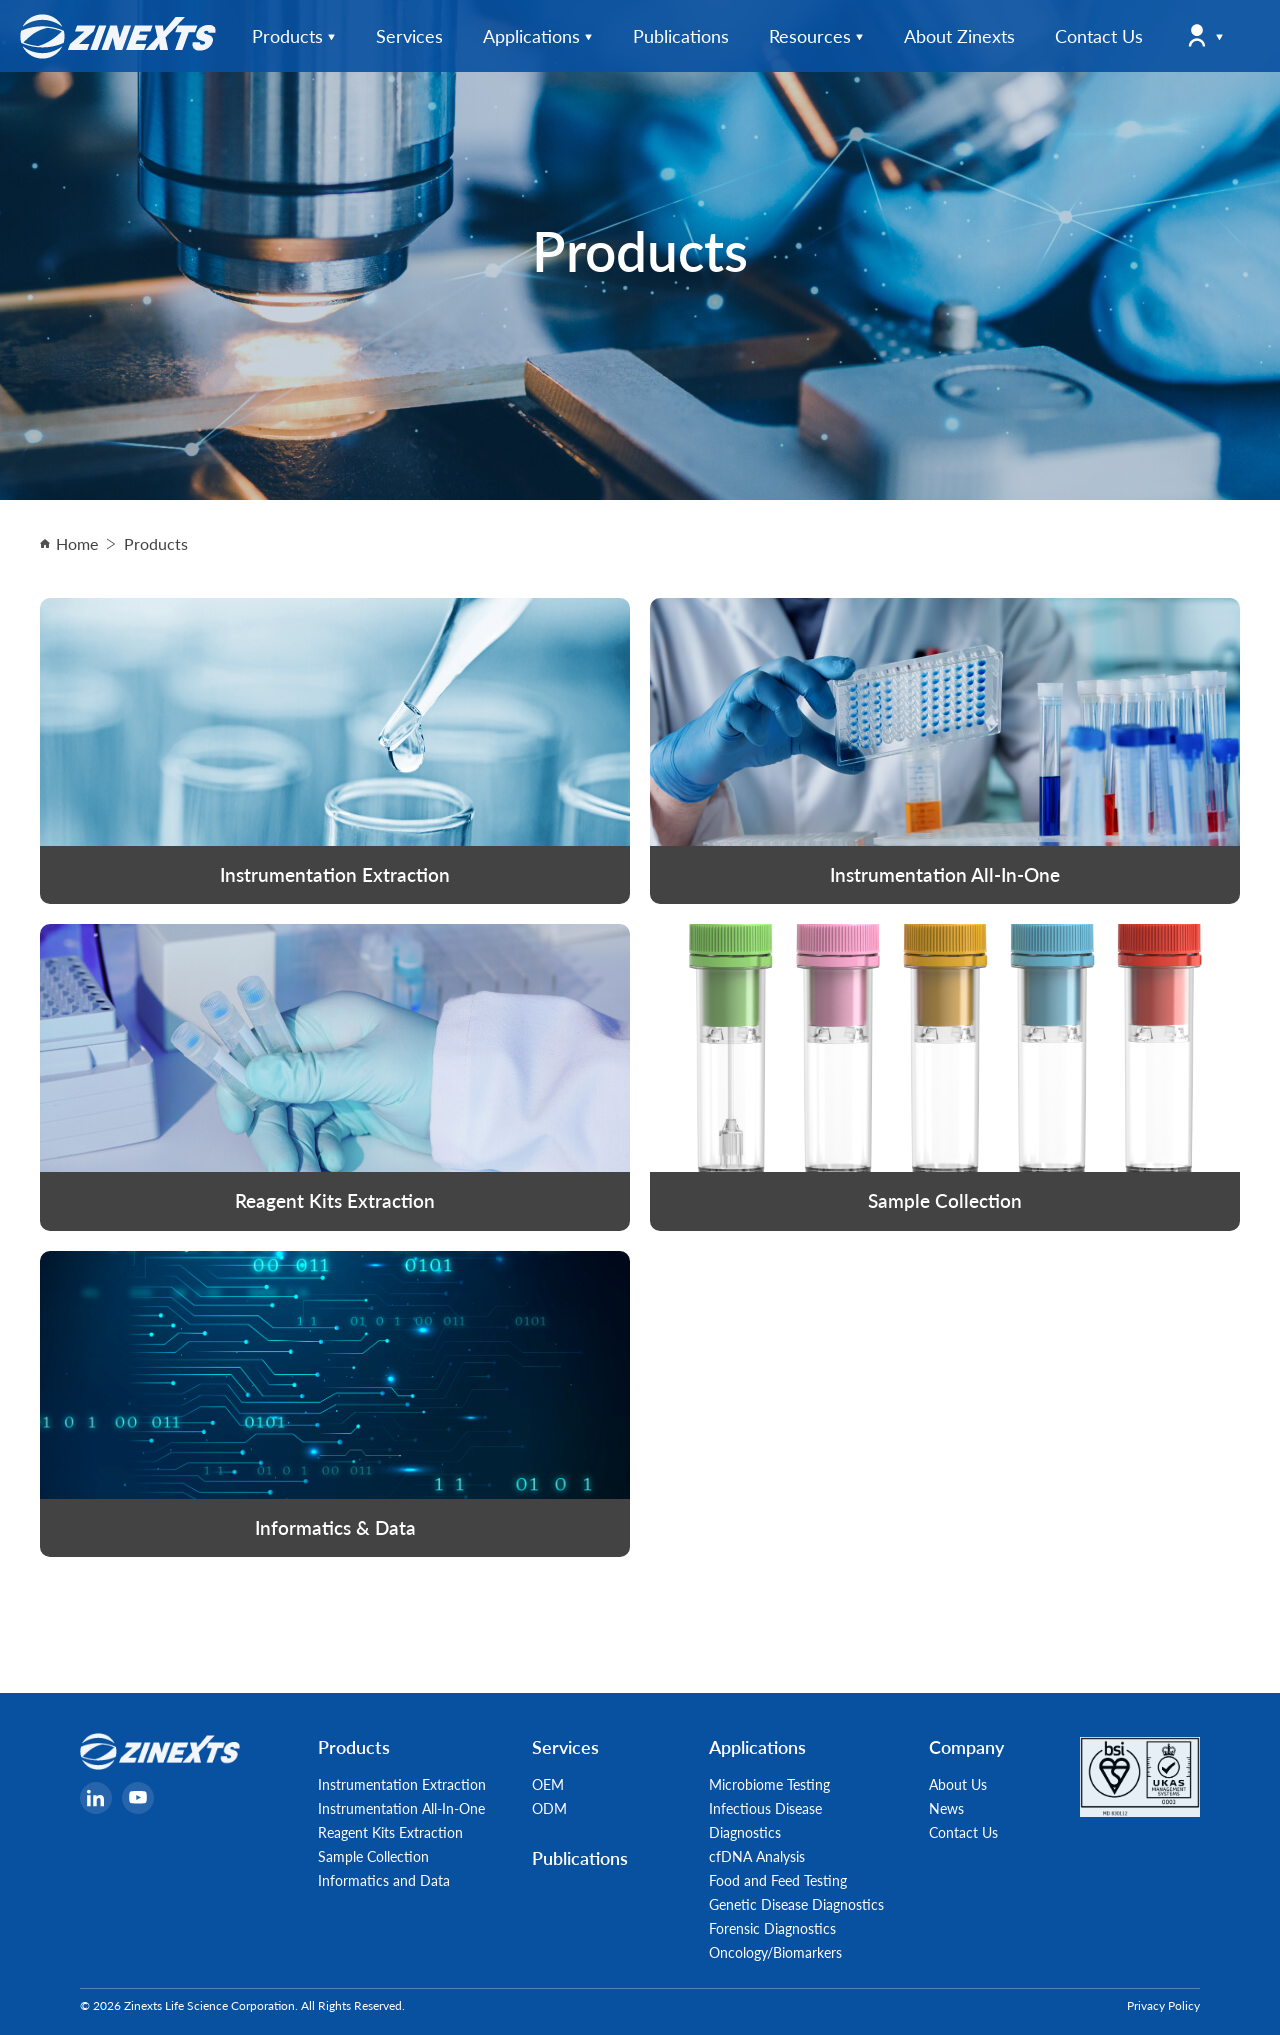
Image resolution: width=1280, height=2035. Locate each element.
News (946, 1808)
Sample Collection (373, 1856)
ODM (549, 1808)
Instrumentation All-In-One (401, 1808)
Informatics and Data (384, 1880)
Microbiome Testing (769, 1784)
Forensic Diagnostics (772, 1928)
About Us (958, 1784)
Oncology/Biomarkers (775, 1952)
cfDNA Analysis (757, 1856)
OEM (548, 1784)
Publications (580, 1857)
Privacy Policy (1163, 2005)
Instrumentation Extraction (402, 1784)
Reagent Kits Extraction (390, 1832)
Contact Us (963, 1832)
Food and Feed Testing (778, 1880)
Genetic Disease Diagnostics (796, 1904)
